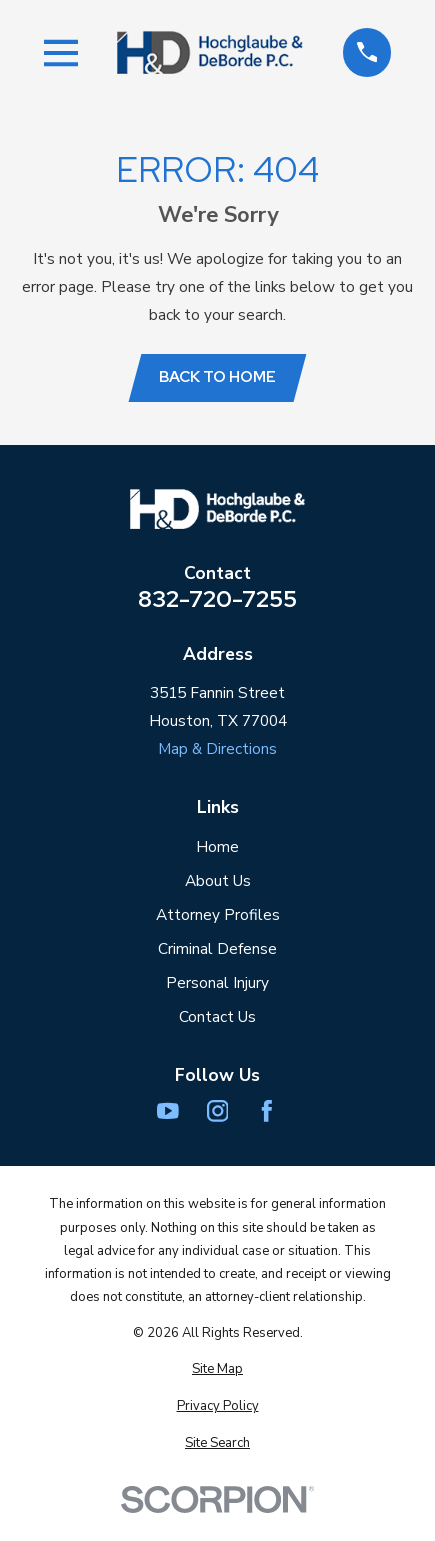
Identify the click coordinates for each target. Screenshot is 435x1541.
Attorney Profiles (218, 914)
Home (217, 846)
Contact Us (217, 1016)
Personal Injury (217, 982)
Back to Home (217, 376)
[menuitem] (218, 1369)
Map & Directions (217, 748)
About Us (218, 880)
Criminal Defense (217, 948)
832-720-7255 (217, 598)
